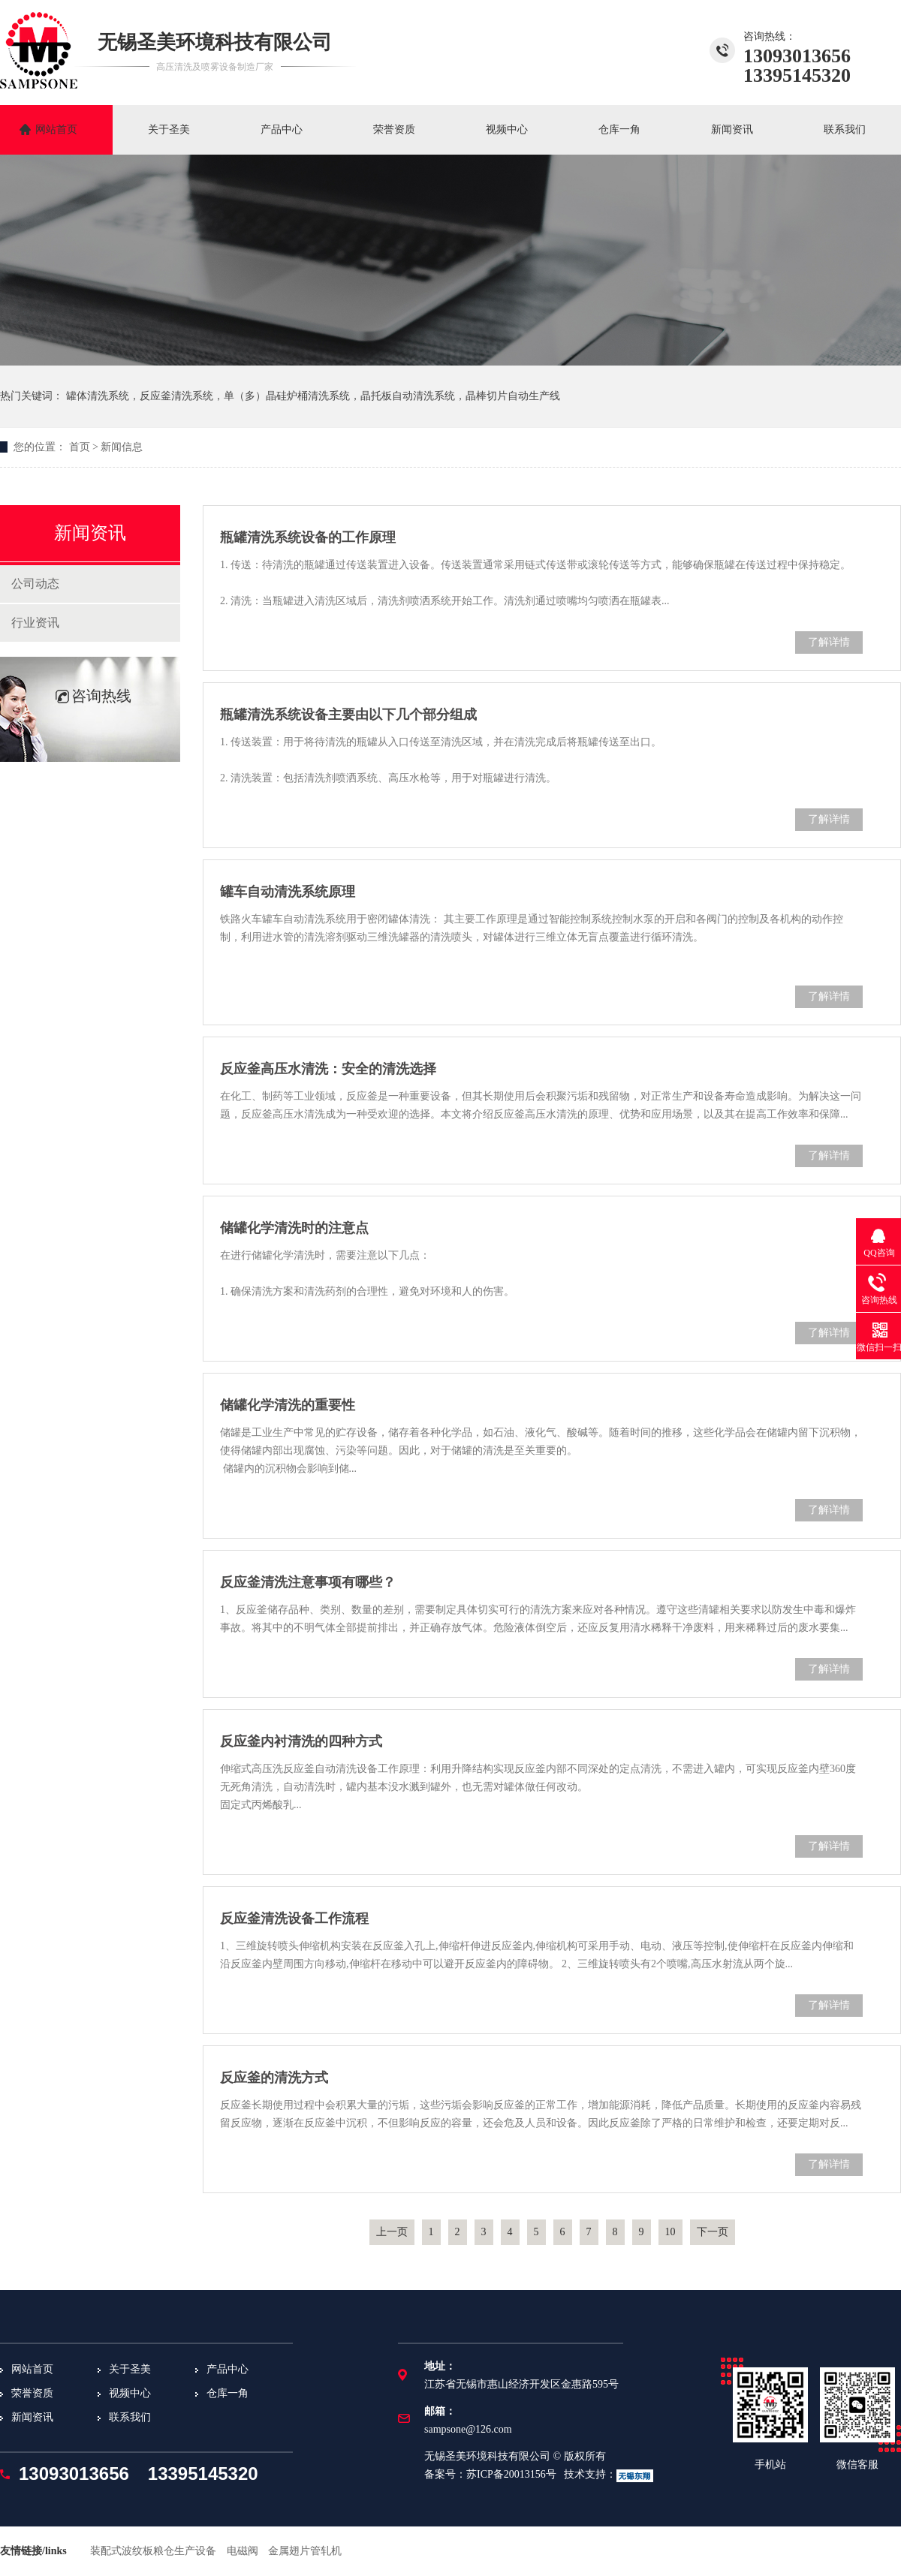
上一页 (392, 2231)
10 (670, 2231)
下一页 (712, 2231)
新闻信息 (122, 447)
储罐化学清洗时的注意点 (294, 1227)
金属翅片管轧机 (305, 2550)
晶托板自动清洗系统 (407, 396)
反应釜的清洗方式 (274, 2077)
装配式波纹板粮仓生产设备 (153, 2550)
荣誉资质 (394, 129)
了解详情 (829, 642)
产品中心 (282, 129)
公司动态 (35, 583)
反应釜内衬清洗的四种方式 (301, 1741)
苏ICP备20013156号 (511, 2474)
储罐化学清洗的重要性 (287, 1405)
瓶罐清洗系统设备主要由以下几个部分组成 (348, 714)
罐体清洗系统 (97, 396)
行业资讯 (35, 622)
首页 (79, 447)
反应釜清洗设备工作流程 (294, 1918)
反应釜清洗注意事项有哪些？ (308, 1582)
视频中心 (507, 129)
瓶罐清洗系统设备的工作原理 (308, 537)
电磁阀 (242, 2550)
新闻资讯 (732, 129)
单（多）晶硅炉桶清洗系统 (287, 396)
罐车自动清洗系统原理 (287, 891)
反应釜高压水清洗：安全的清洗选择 (328, 1068)
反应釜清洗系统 (176, 396)
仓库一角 (619, 129)
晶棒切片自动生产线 (513, 396)
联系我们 (845, 129)
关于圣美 (169, 129)
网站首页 (56, 129)
